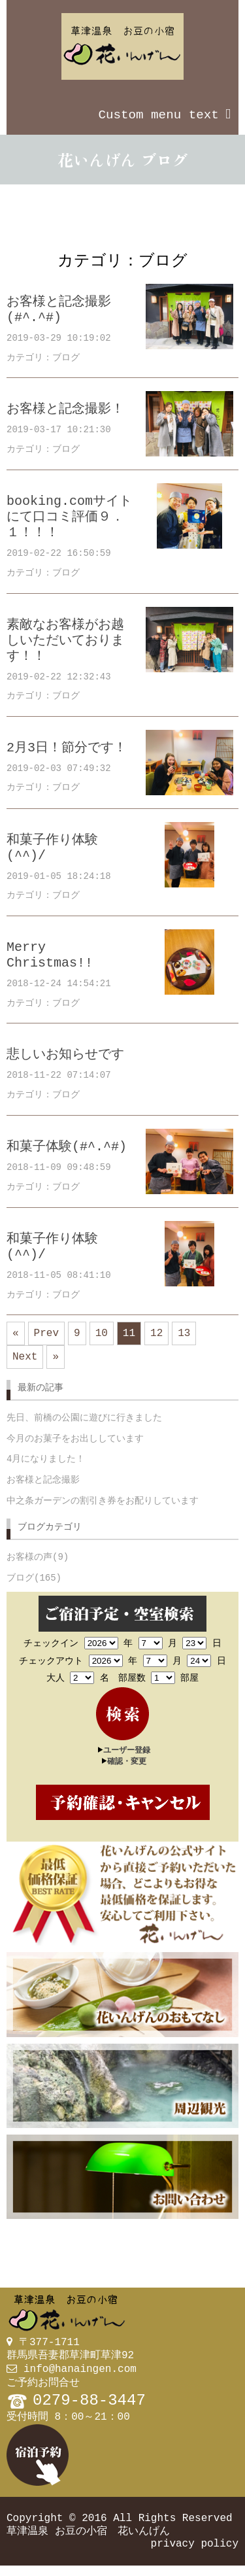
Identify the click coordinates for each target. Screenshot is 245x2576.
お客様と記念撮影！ (65, 409)
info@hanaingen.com (80, 2374)
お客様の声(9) (38, 1565)
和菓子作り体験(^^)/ (52, 848)
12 (156, 1335)
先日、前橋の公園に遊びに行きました (84, 1424)
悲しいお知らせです (65, 1054)
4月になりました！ (46, 1466)
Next (24, 1361)
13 (184, 1335)
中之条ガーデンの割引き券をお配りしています (103, 1508)
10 (101, 1335)
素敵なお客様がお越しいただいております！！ (65, 640)
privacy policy (194, 2553)
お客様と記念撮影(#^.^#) (59, 309)
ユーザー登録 (126, 1757)
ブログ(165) (34, 1586)
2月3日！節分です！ (67, 748)
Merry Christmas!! (50, 955)
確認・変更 (126, 1768)
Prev (46, 1335)
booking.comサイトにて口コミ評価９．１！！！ (69, 516)
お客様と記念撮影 (43, 1487)
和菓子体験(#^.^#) (67, 1147)
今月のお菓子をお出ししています (75, 1445)
